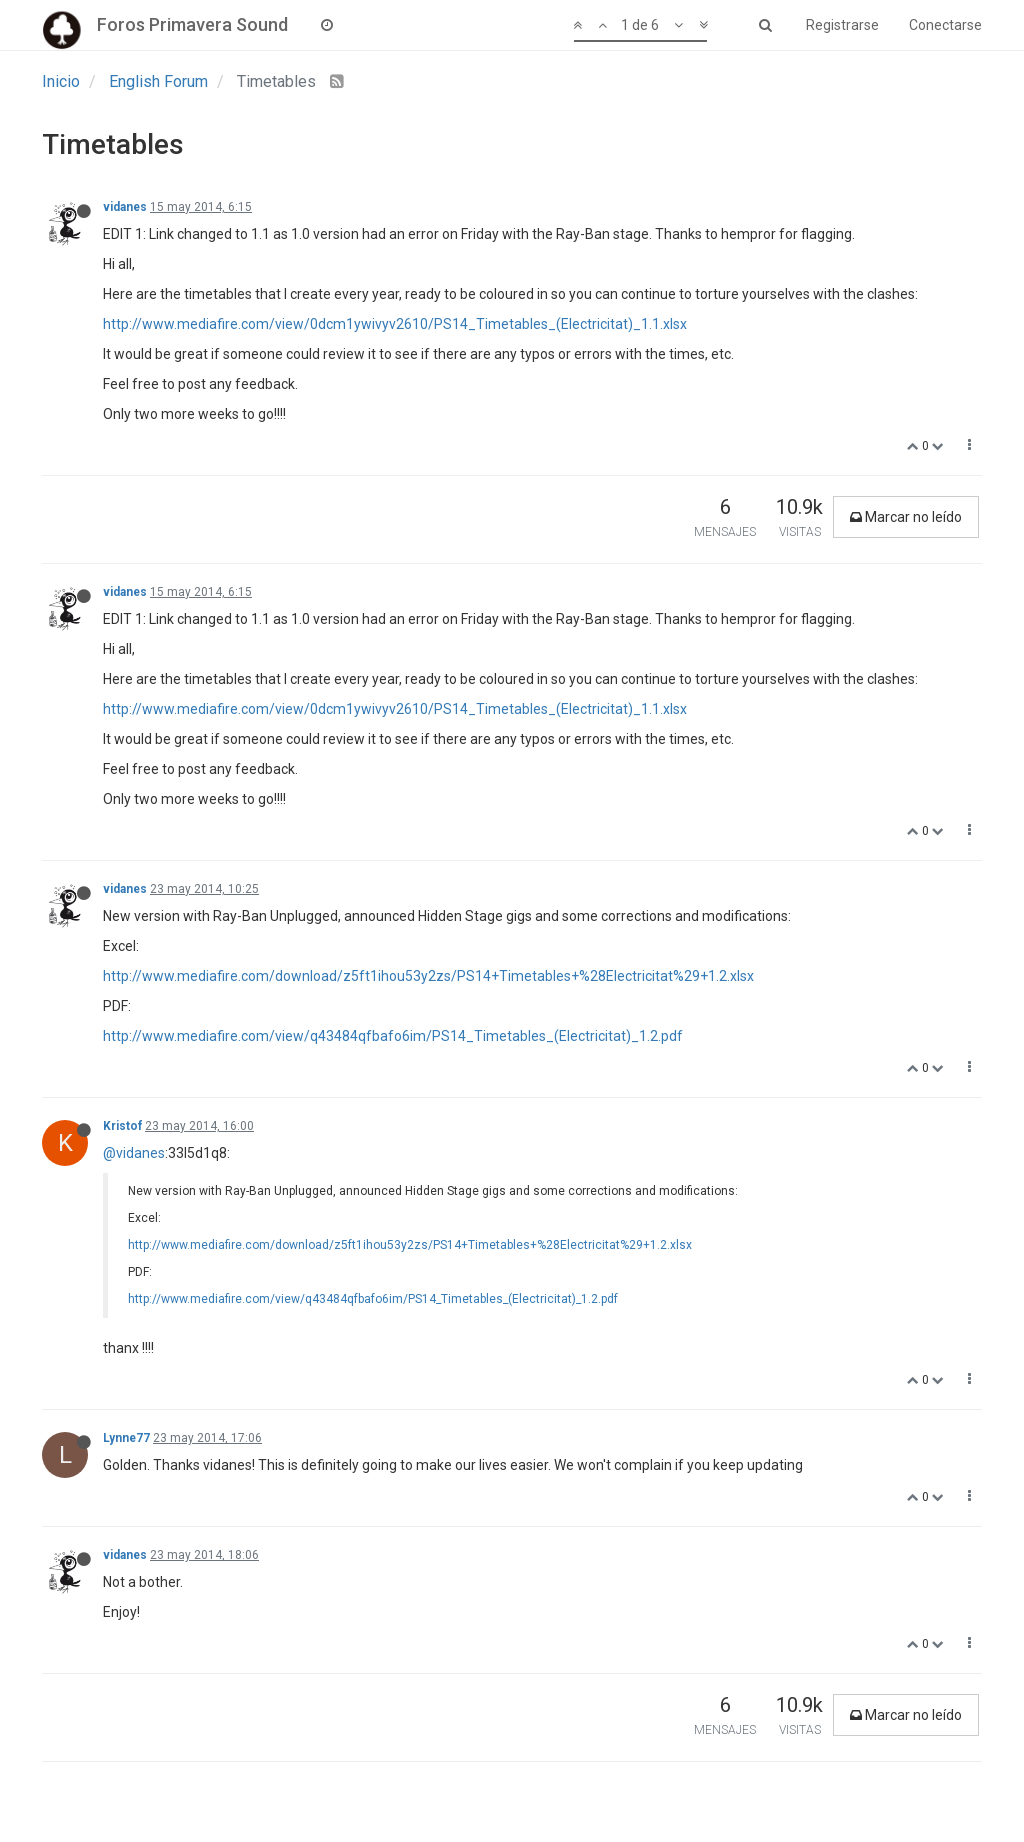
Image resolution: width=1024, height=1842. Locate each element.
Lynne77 (126, 1438)
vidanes (125, 207)
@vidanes (134, 1153)
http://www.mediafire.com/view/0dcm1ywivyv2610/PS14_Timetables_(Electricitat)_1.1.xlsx (395, 324)
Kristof (122, 1126)
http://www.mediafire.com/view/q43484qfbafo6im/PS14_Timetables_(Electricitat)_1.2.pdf (393, 1036)
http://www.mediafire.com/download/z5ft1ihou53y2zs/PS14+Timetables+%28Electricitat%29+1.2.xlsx (428, 976)
